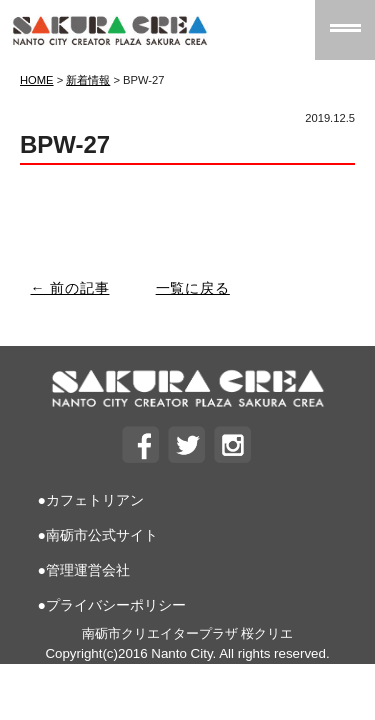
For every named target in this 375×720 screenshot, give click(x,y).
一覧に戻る (193, 288)
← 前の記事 (70, 288)
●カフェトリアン (91, 500)
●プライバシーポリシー (112, 605)
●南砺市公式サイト (98, 535)
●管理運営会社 (84, 570)
